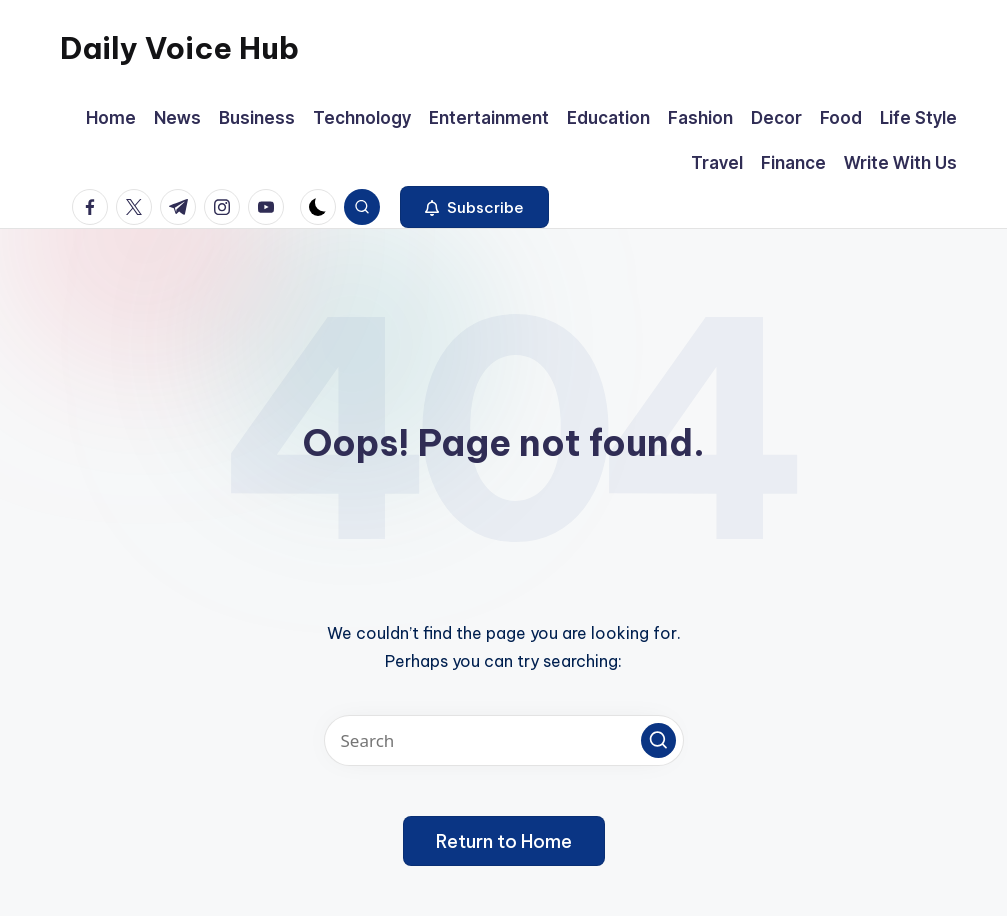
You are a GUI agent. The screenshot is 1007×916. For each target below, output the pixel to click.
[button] (474, 207)
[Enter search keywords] (504, 740)
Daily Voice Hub (179, 48)
